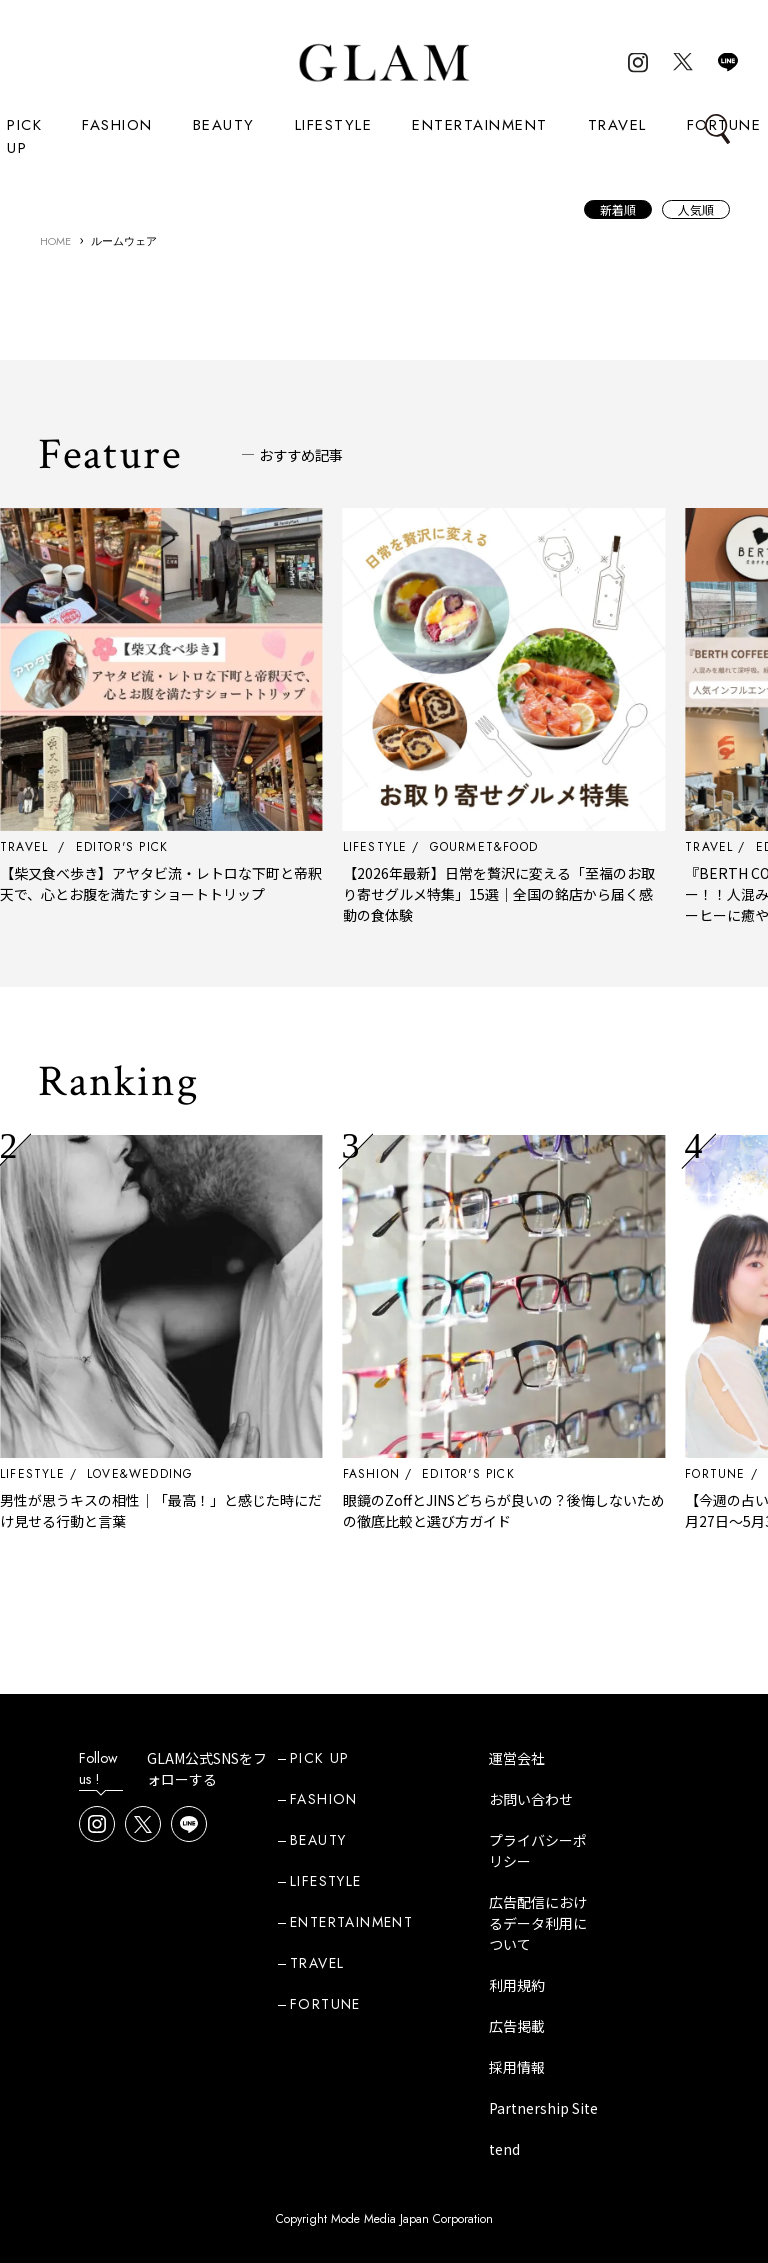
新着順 (618, 209)
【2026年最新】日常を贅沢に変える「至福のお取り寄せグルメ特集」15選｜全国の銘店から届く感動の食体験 (553, 894)
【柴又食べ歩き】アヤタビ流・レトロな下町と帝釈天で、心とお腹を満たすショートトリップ (215, 883)
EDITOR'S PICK (522, 1474)
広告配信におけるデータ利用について (538, 1923)
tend (504, 2149)
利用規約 (517, 1985)
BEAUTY (224, 125)
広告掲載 (517, 2026)
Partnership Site (543, 2108)
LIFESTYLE (334, 125)
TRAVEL (617, 125)
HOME (55, 241)
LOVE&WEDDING (194, 1474)
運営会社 (517, 1758)
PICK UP (24, 136)
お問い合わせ (531, 1799)
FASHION (117, 125)
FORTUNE (325, 2004)
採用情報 (517, 2067)
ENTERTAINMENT (480, 125)
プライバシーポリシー (538, 1850)
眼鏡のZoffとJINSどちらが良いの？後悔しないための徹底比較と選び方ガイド (558, 1510)
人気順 (696, 209)
